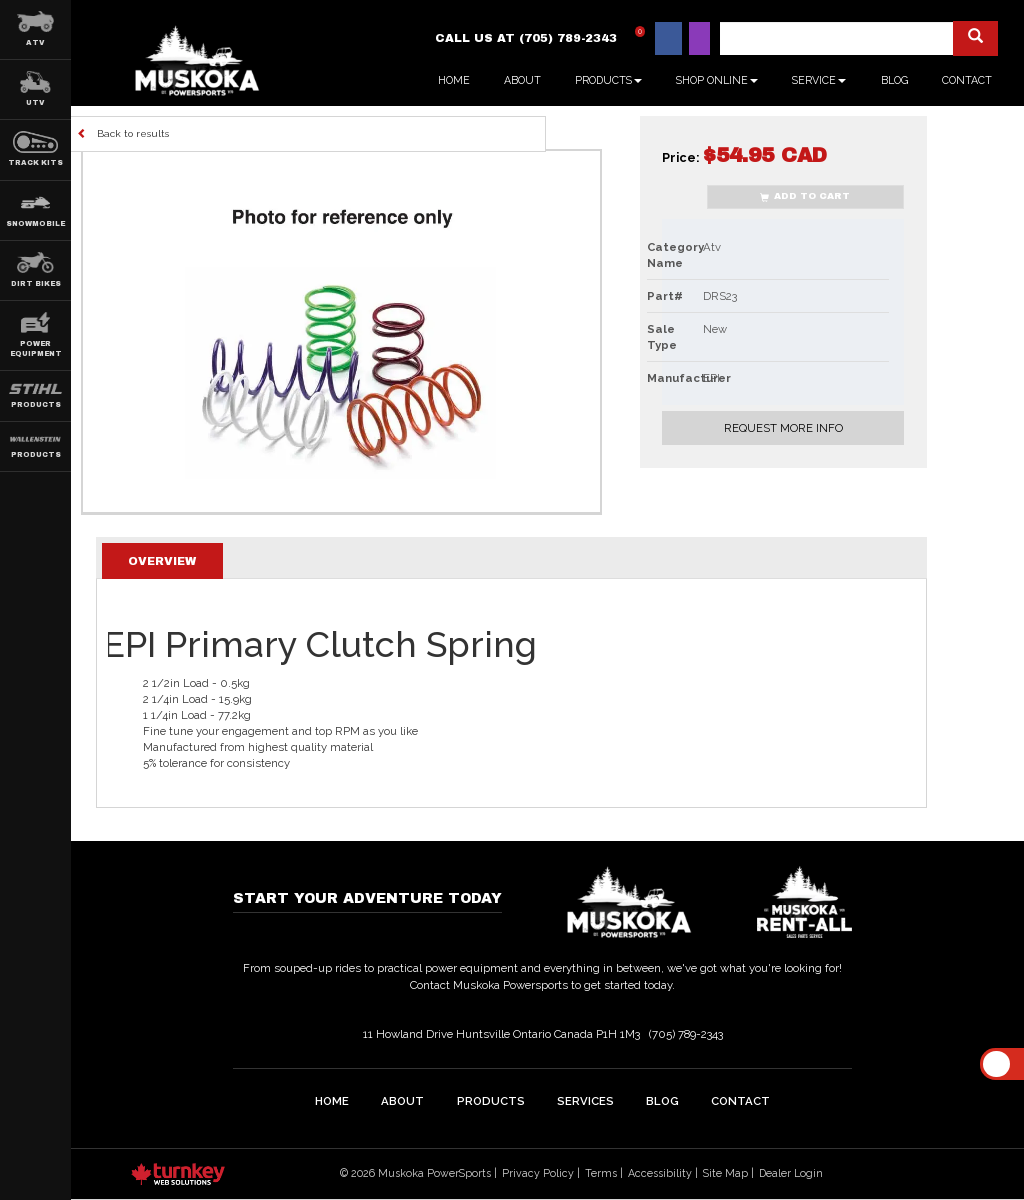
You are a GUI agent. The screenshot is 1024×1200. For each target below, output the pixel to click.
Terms (601, 1173)
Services (585, 1101)
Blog (894, 80)
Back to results (123, 133)
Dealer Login (791, 1173)
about (402, 1101)
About (522, 80)
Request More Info (783, 428)
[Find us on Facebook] (668, 38)
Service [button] (819, 80)
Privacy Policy (538, 1173)
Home (454, 80)
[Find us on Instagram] (699, 38)
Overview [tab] (162, 561)
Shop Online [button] (717, 80)
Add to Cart (805, 197)
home (332, 1101)
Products (491, 1101)
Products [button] (608, 80)
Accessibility (660, 1173)
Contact (967, 80)
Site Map (725, 1173)
